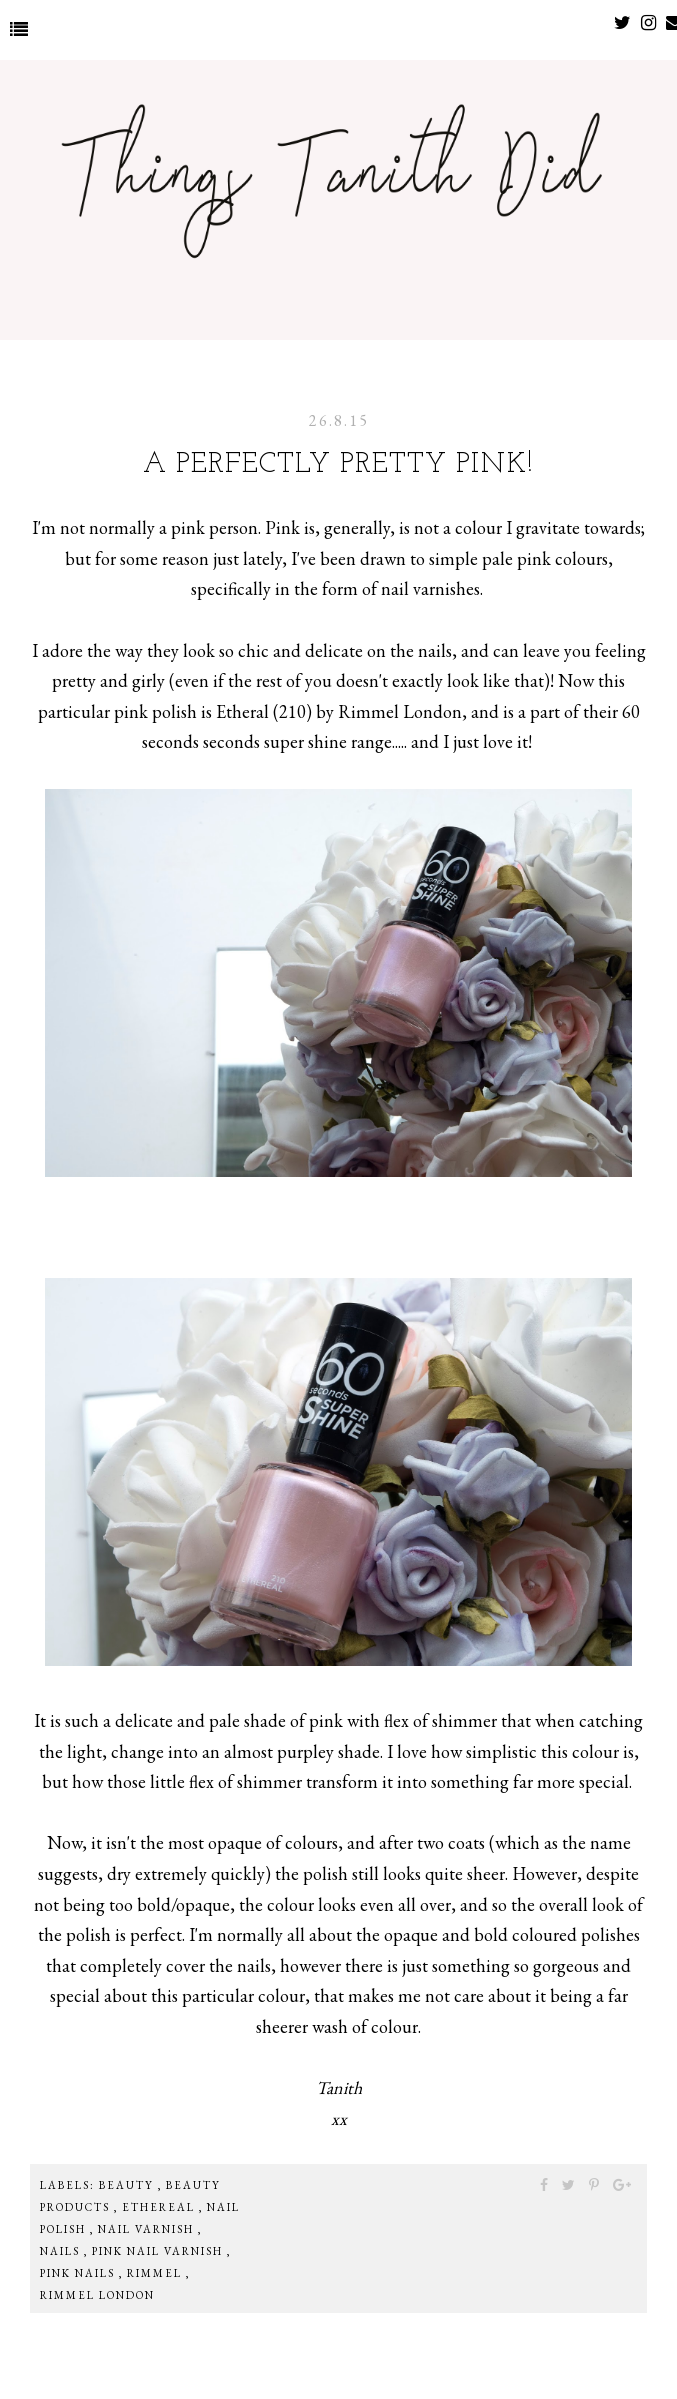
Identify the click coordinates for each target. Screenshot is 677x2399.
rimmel (156, 2273)
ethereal (160, 2207)
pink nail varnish (159, 2251)
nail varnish (148, 2229)
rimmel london (97, 2295)
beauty (128, 2185)
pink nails (79, 2273)
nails (62, 2251)
